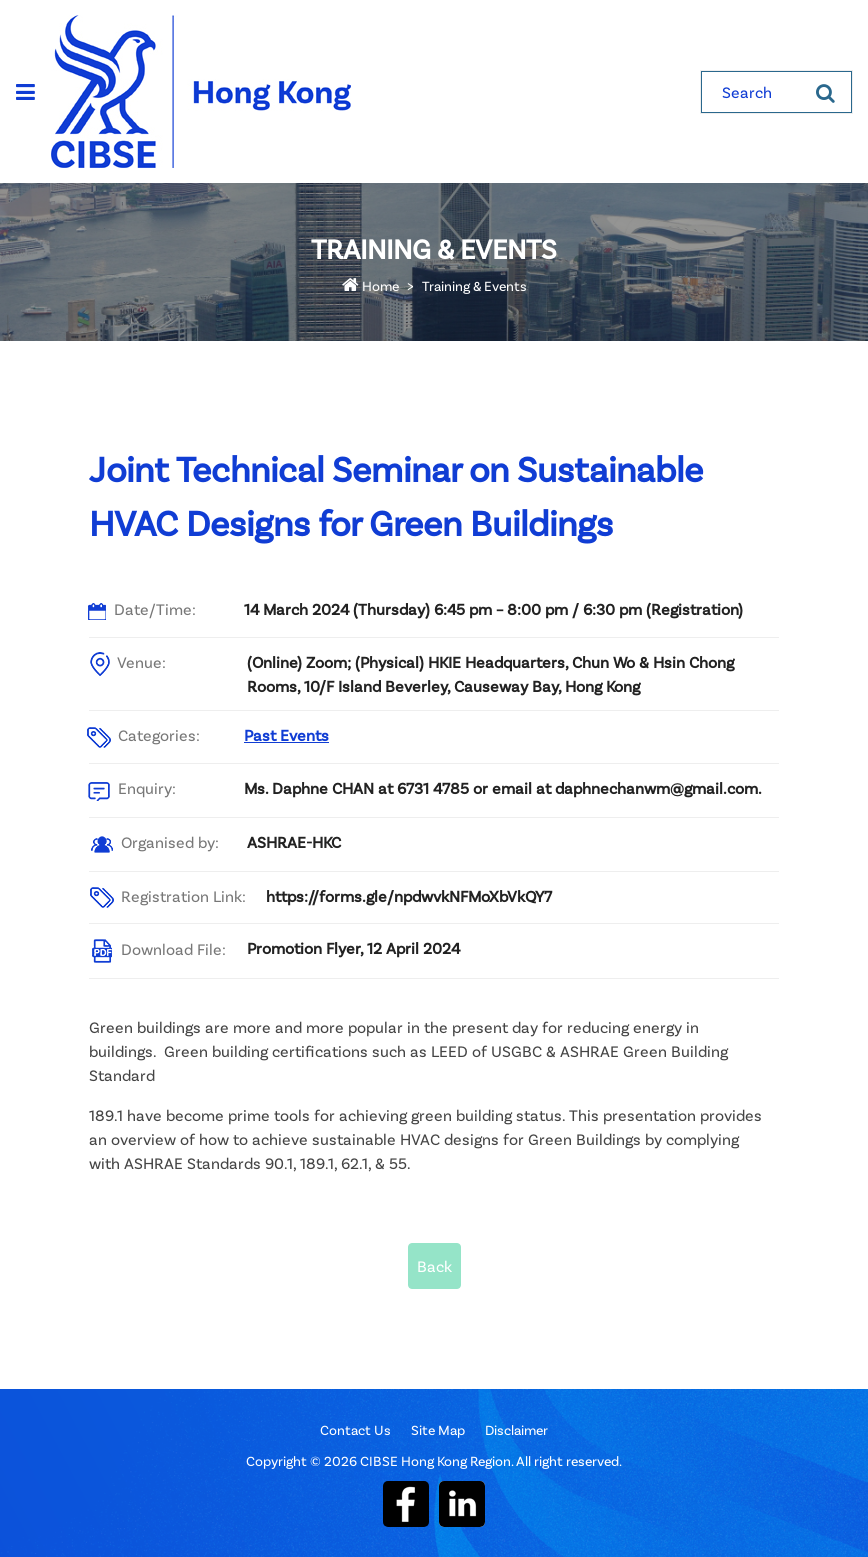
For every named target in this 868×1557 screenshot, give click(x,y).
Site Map (438, 1429)
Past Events (286, 734)
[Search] (825, 92)
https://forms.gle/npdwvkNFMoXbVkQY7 (409, 895)
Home (370, 285)
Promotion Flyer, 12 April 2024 (353, 947)
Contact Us (355, 1429)
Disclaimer (516, 1429)
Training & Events (474, 285)
